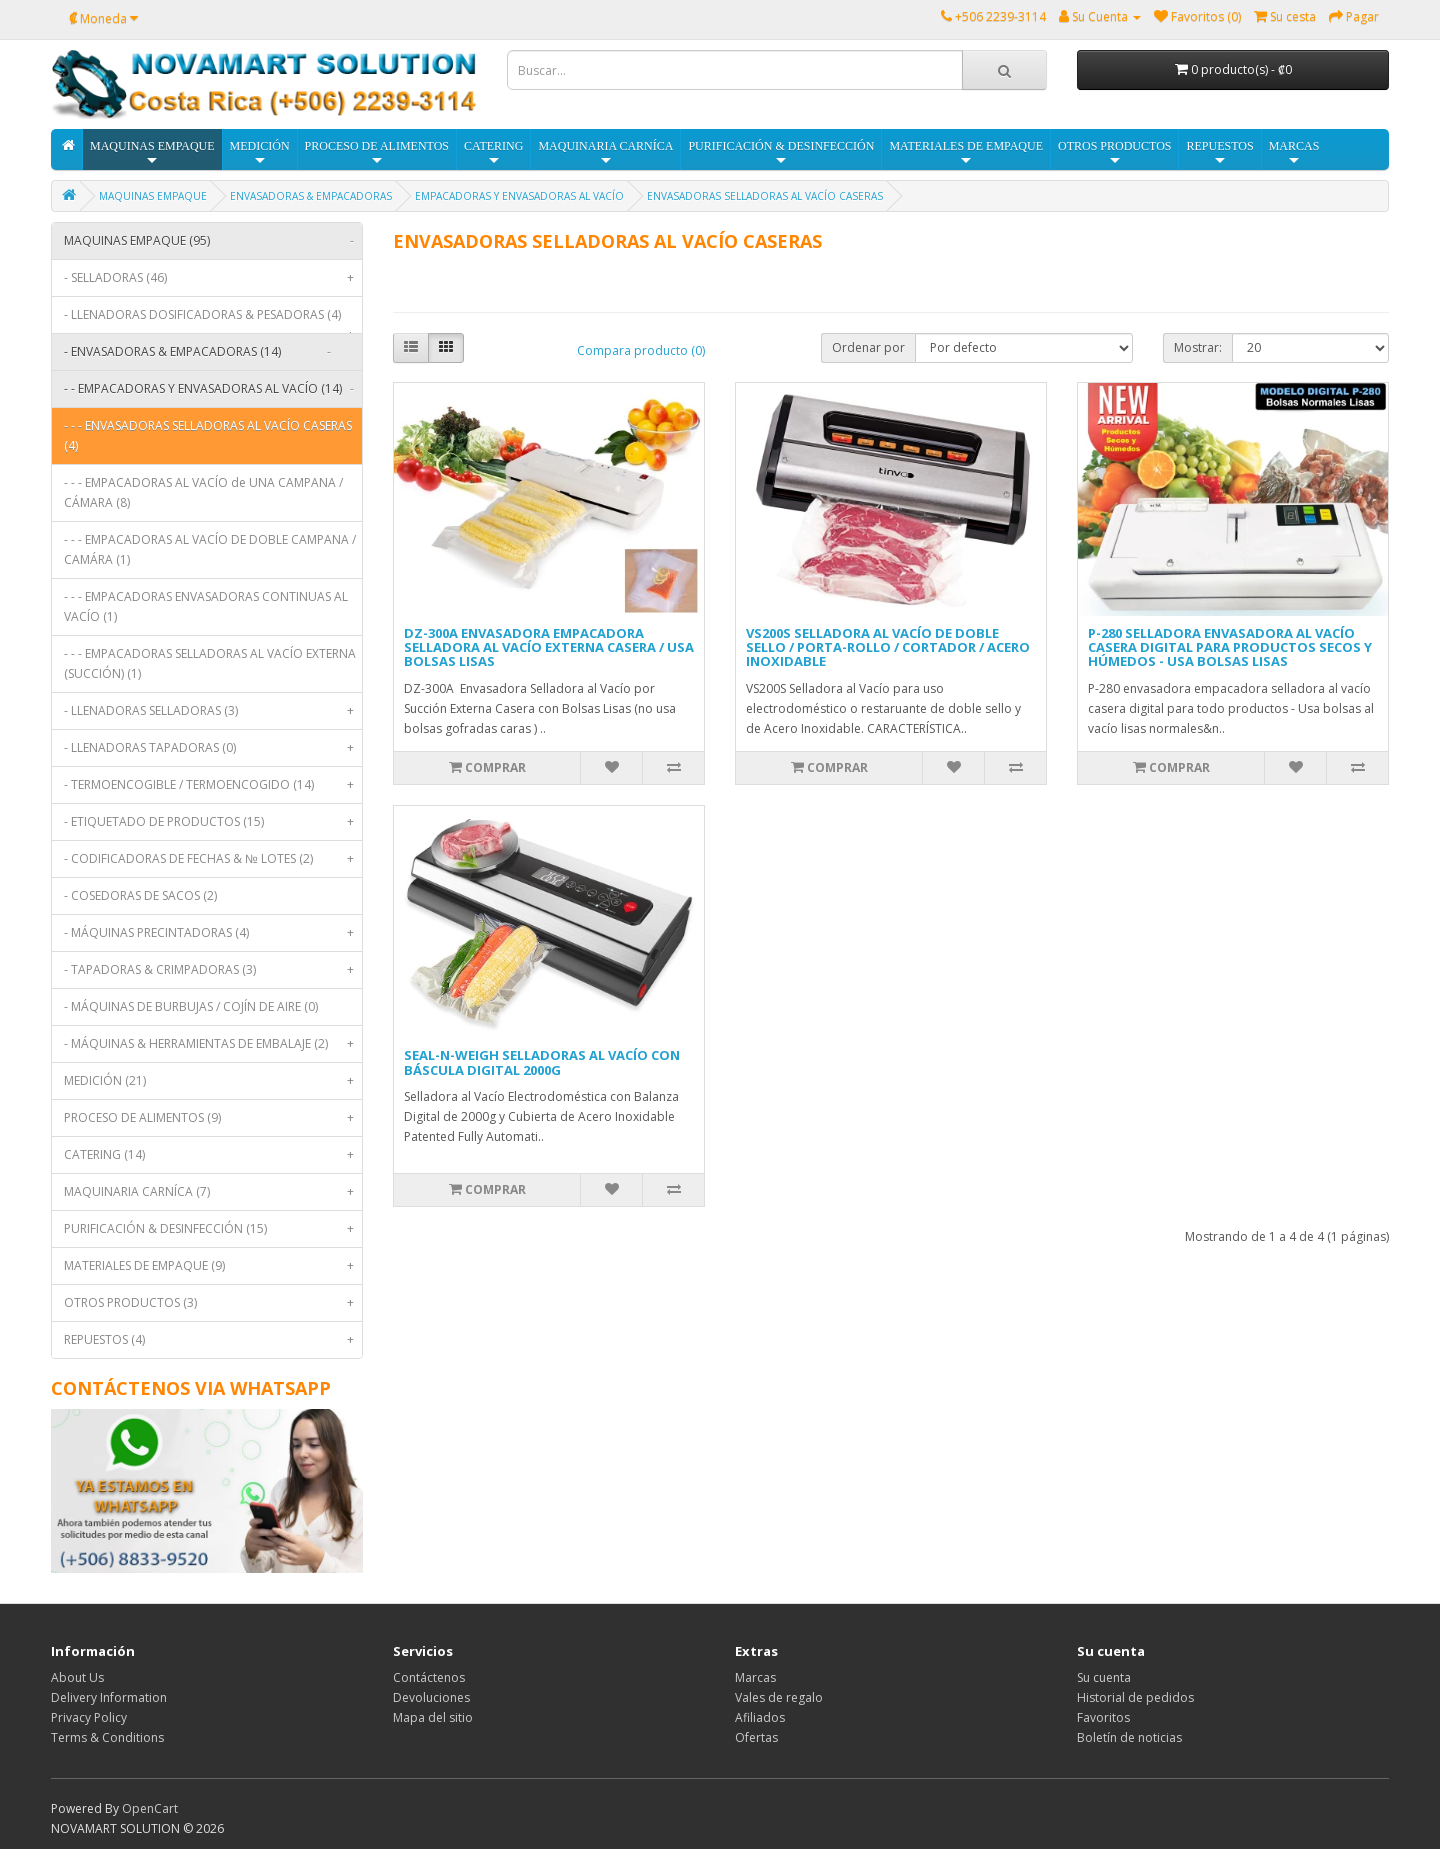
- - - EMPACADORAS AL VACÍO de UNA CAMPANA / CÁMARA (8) (203, 492)
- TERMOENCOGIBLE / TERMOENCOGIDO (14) (213, 785)
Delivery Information (109, 1697)
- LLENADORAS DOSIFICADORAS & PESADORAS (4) (213, 319)
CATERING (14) (213, 1155)
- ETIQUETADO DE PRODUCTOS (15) (213, 822)
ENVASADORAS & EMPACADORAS (311, 196)
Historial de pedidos (1135, 1697)
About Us (77, 1677)
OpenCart (150, 1808)
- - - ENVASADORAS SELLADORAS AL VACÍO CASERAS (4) (208, 435)
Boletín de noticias (1129, 1737)
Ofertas (756, 1737)
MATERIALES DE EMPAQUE (966, 153)
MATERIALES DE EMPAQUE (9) (213, 1266)
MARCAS (1294, 153)
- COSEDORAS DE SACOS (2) (140, 895)
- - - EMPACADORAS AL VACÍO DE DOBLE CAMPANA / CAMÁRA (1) (210, 549)
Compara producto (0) (641, 350)
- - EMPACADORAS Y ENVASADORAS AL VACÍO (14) (213, 389)
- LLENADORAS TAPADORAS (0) (213, 748)
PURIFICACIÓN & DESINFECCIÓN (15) (213, 1229)
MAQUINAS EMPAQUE (152, 153)
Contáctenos (429, 1677)
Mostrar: (1198, 347)
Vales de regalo (779, 1697)
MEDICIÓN (260, 153)
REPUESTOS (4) (213, 1340)
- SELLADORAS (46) (213, 278)
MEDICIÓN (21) (213, 1081)
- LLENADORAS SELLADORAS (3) (213, 711)
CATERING (493, 153)
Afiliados (760, 1717)
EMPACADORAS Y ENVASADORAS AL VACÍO (519, 196)
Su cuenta (1104, 1677)
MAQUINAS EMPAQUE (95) (213, 241)
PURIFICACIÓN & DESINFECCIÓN (781, 153)
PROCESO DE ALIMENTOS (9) (213, 1118)
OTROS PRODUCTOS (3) (213, 1303)
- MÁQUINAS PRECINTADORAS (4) (213, 933)
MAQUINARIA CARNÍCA (605, 153)
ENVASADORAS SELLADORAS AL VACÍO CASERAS (765, 196)
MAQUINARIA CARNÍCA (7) (213, 1192)
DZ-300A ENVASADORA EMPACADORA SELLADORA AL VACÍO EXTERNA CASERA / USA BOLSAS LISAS (549, 647)
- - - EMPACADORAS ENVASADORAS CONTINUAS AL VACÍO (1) (206, 606)
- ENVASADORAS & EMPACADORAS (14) (201, 352)
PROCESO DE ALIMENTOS (377, 153)
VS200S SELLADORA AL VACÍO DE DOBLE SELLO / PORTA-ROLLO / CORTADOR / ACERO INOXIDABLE (888, 647)
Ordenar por (868, 347)
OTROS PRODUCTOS (1114, 153)
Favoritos (1103, 1717)
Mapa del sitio (433, 1717)
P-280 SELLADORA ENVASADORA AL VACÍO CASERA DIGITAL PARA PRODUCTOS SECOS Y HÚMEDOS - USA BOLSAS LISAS (1230, 647)
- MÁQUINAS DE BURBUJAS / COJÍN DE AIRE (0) (191, 1006)
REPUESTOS (1219, 153)
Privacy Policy (89, 1717)
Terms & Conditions (107, 1737)
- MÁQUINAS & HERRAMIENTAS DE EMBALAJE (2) (213, 1044)
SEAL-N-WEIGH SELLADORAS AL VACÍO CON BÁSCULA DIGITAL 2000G (542, 1062)
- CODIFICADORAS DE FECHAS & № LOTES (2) (213, 859)
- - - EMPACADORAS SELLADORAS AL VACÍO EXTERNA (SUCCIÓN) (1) (210, 663)
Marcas (755, 1677)
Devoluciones (431, 1697)
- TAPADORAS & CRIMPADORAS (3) (213, 970)
